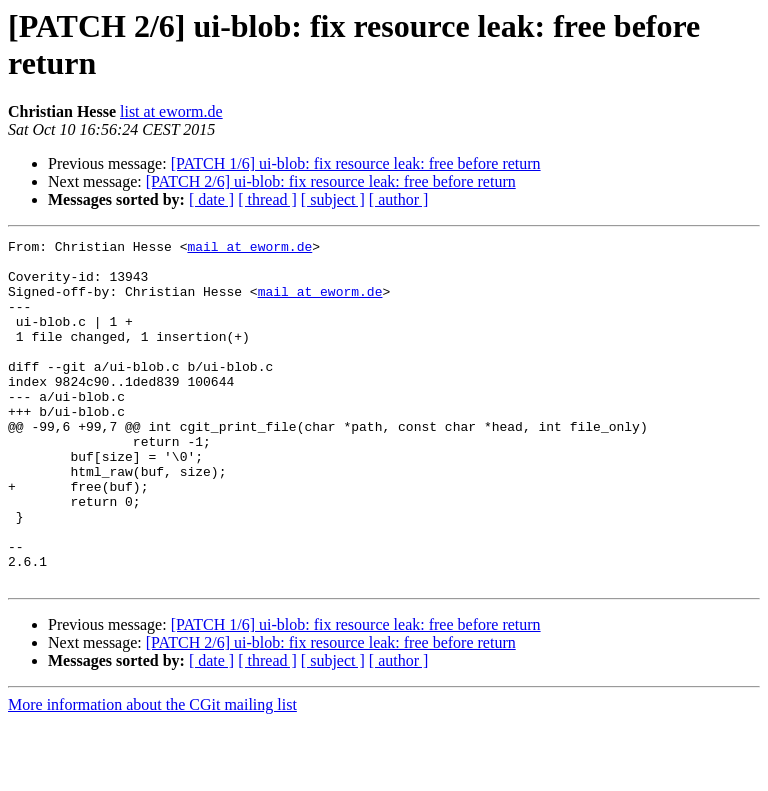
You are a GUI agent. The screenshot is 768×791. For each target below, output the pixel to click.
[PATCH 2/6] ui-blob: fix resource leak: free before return (331, 181)
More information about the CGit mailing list (152, 773)
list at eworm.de (171, 111)
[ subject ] (333, 199)
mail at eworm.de (249, 249)
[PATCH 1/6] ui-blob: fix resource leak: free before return (356, 163)
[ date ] (211, 199)
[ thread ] (267, 199)
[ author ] (399, 199)
